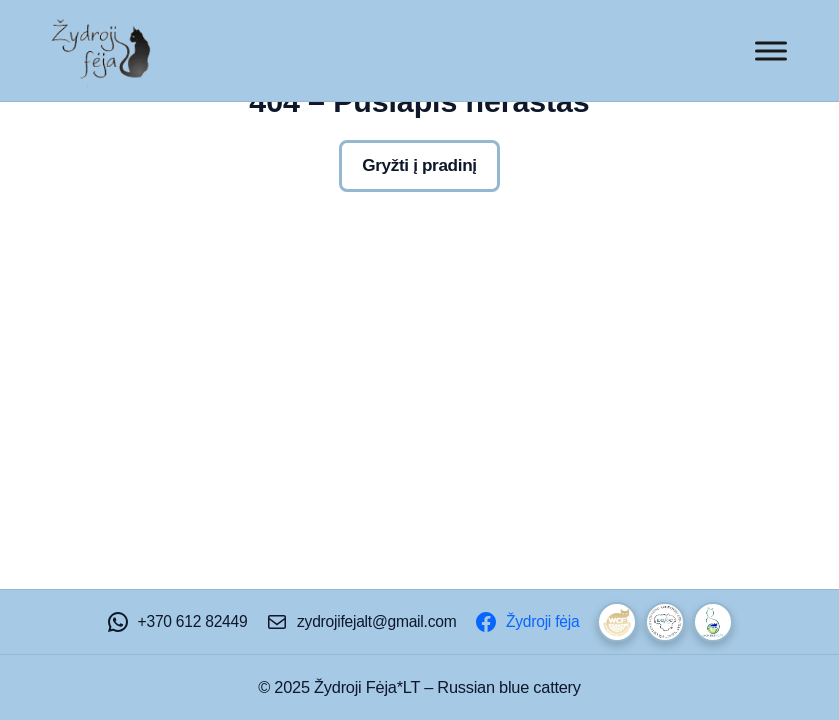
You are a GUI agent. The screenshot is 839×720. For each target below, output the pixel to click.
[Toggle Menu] (771, 50)
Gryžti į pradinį (419, 165)
